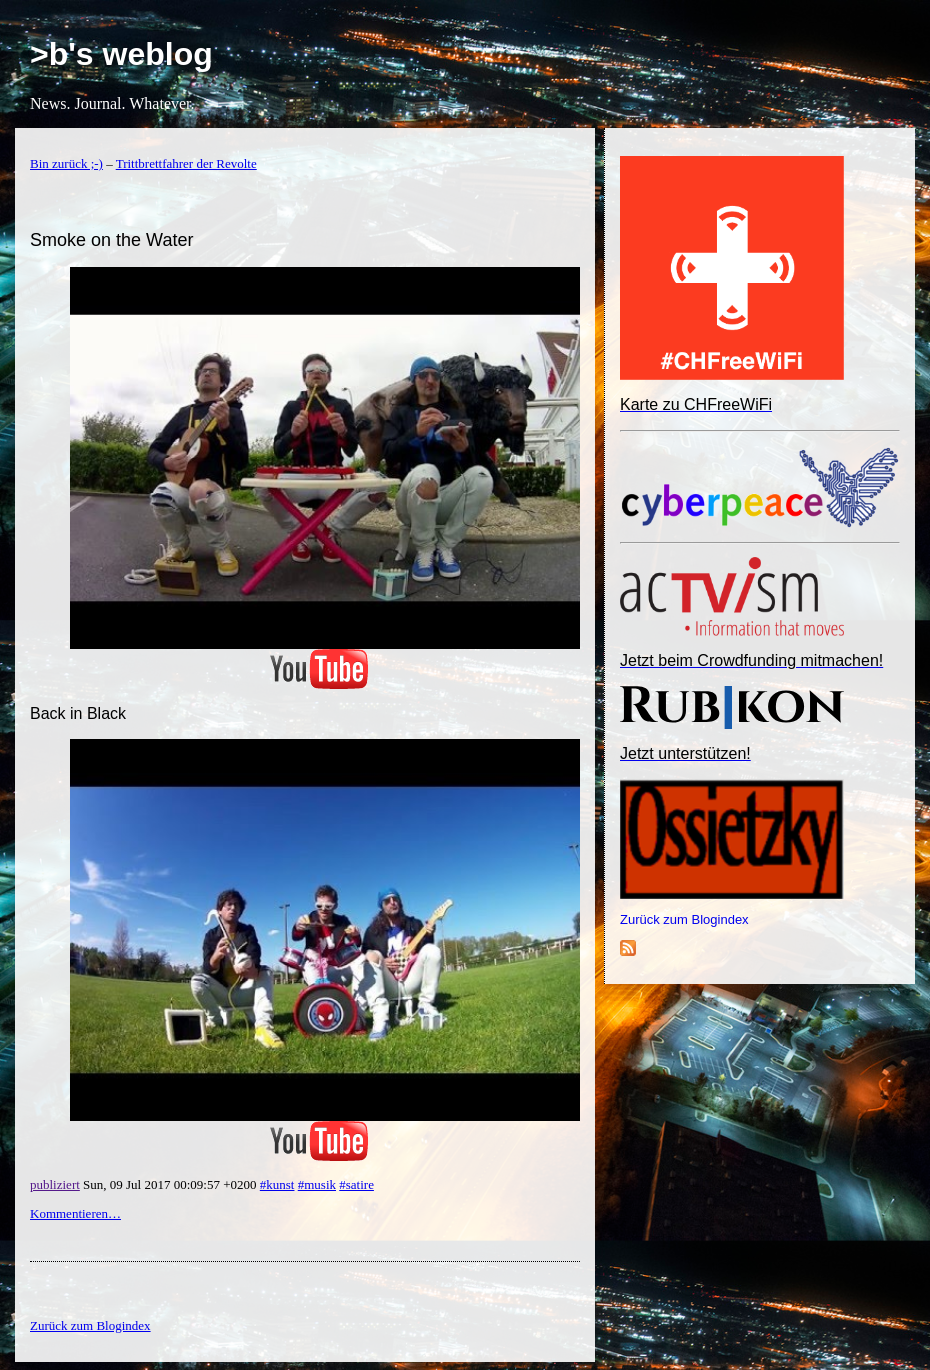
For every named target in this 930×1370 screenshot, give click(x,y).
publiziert (55, 1184)
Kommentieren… (75, 1213)
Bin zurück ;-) (66, 163)
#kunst (277, 1184)
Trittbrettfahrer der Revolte (186, 163)
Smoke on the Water (111, 240)
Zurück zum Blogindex (684, 919)
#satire (356, 1184)
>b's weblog (121, 54)
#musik (317, 1184)
